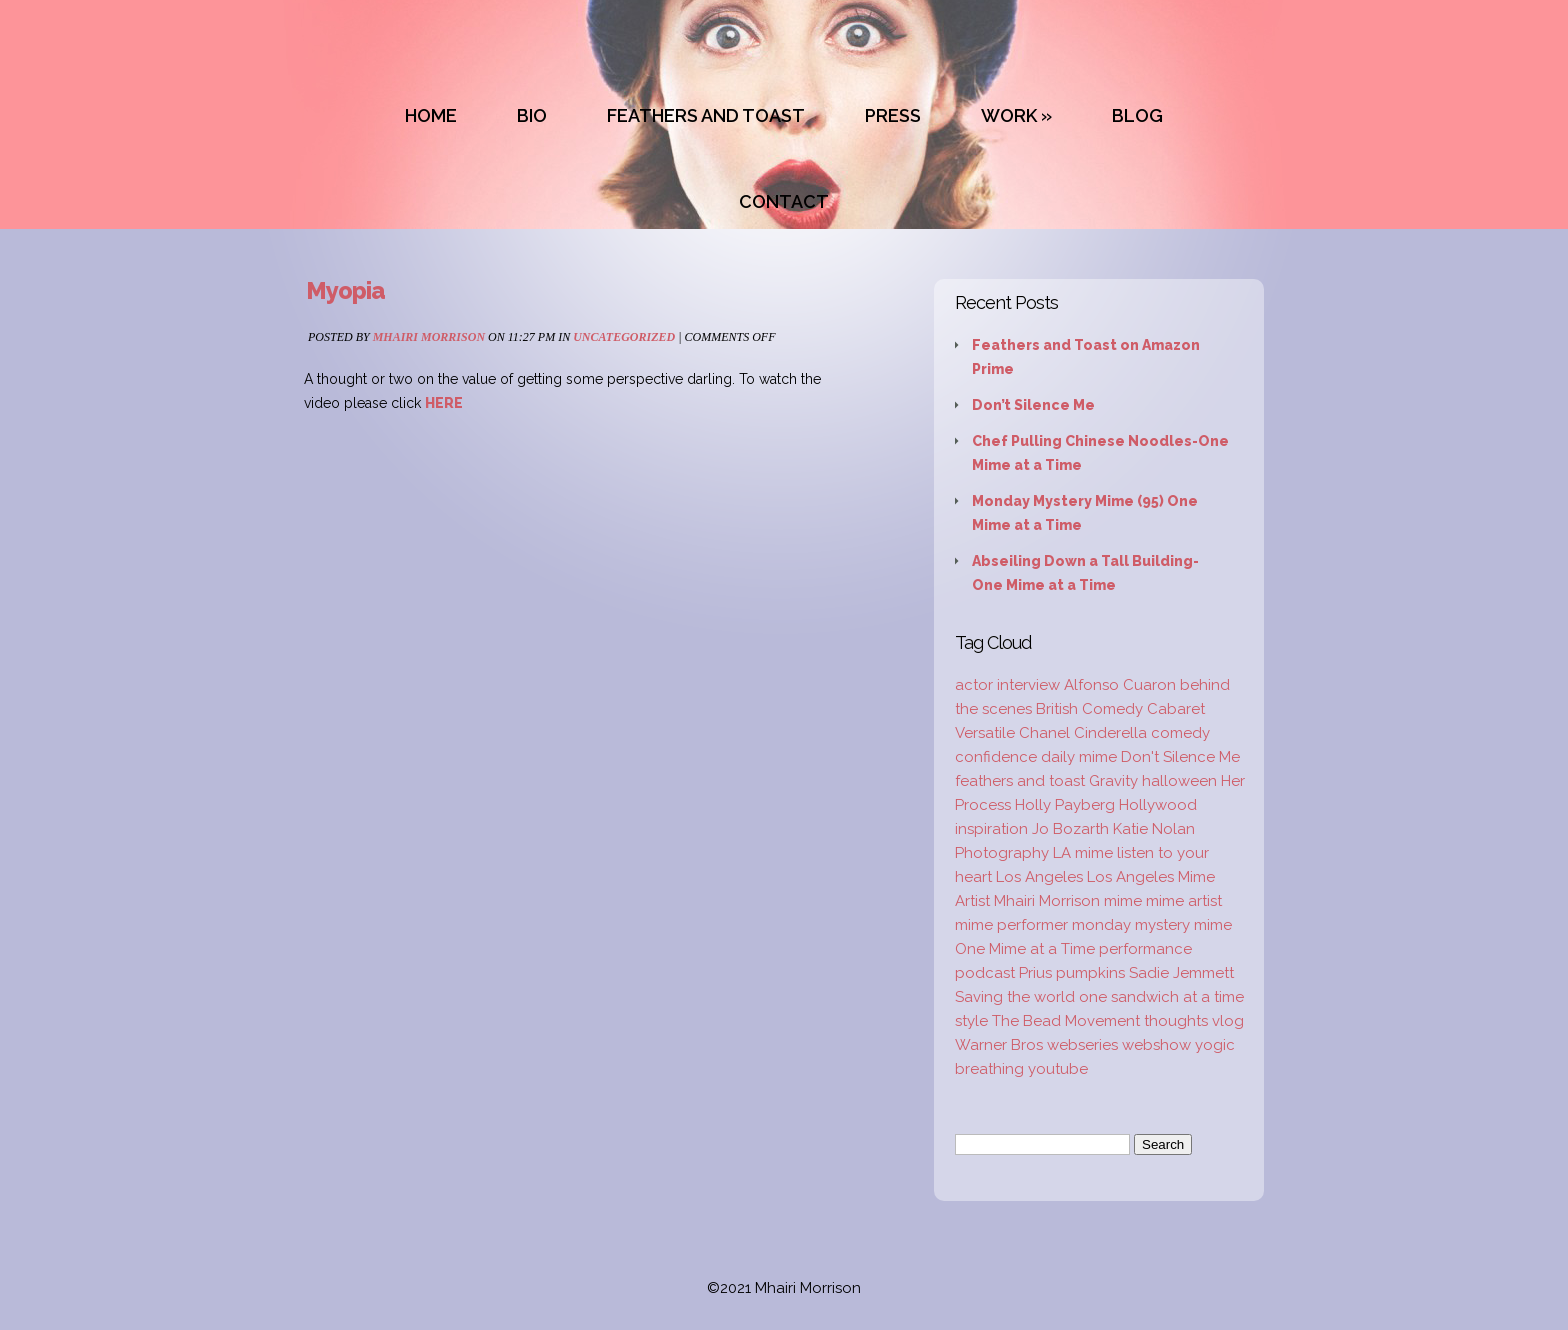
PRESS (893, 115)
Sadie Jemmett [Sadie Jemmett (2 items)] (1181, 973)
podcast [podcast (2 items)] (985, 973)
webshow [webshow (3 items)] (1156, 1045)
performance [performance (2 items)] (1145, 949)
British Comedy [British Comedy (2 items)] (1089, 709)
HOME (431, 115)
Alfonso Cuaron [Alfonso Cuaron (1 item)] (1120, 685)
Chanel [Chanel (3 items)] (1044, 733)
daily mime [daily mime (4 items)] (1079, 757)
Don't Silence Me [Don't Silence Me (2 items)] (1180, 757)
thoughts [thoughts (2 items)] (1176, 1021)
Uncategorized (624, 337)
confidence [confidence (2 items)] (996, 757)
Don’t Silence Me (1033, 405)
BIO (532, 115)
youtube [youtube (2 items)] (1058, 1069)
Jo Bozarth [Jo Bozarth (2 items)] (1070, 829)
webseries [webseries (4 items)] (1082, 1045)
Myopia (345, 290)
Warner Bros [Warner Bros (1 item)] (999, 1045)
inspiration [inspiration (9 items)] (991, 829)
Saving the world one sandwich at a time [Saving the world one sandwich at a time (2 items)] (1099, 997)
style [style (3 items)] (971, 1021)
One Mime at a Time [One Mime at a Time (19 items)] (1025, 949)
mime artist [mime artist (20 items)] (1184, 901)
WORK (1009, 115)
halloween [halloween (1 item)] (1179, 781)
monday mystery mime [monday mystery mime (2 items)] (1152, 925)
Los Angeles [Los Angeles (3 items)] (1039, 877)
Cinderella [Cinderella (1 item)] (1110, 733)
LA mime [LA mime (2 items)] (1083, 853)
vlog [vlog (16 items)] (1228, 1021)
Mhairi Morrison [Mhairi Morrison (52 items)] (1047, 901)
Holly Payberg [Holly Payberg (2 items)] (1065, 805)
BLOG (1137, 115)
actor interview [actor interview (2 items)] (1007, 685)
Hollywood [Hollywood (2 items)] (1158, 805)
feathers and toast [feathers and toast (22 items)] (1020, 781)
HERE (444, 403)
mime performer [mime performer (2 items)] (1011, 925)
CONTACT (784, 201)
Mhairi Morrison (429, 337)
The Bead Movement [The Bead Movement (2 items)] (1066, 1021)
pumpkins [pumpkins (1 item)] (1090, 973)
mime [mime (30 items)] (1123, 901)
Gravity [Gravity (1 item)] (1113, 781)
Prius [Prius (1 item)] (1035, 973)
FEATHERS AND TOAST (706, 115)
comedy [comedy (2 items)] (1180, 733)
